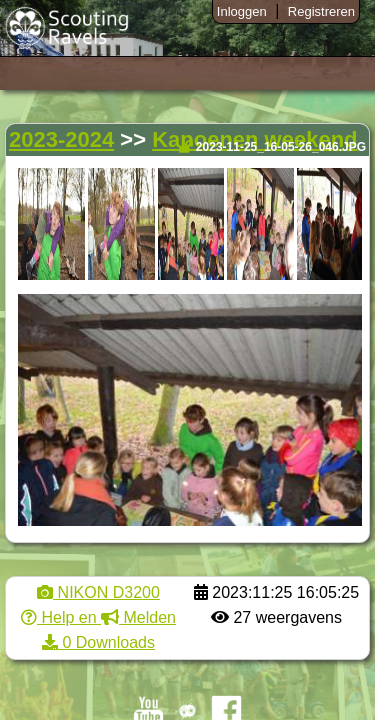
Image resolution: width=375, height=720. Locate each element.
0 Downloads (98, 642)
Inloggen (242, 11)
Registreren (321, 11)
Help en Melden (98, 617)
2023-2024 (61, 139)
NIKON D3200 (98, 592)
